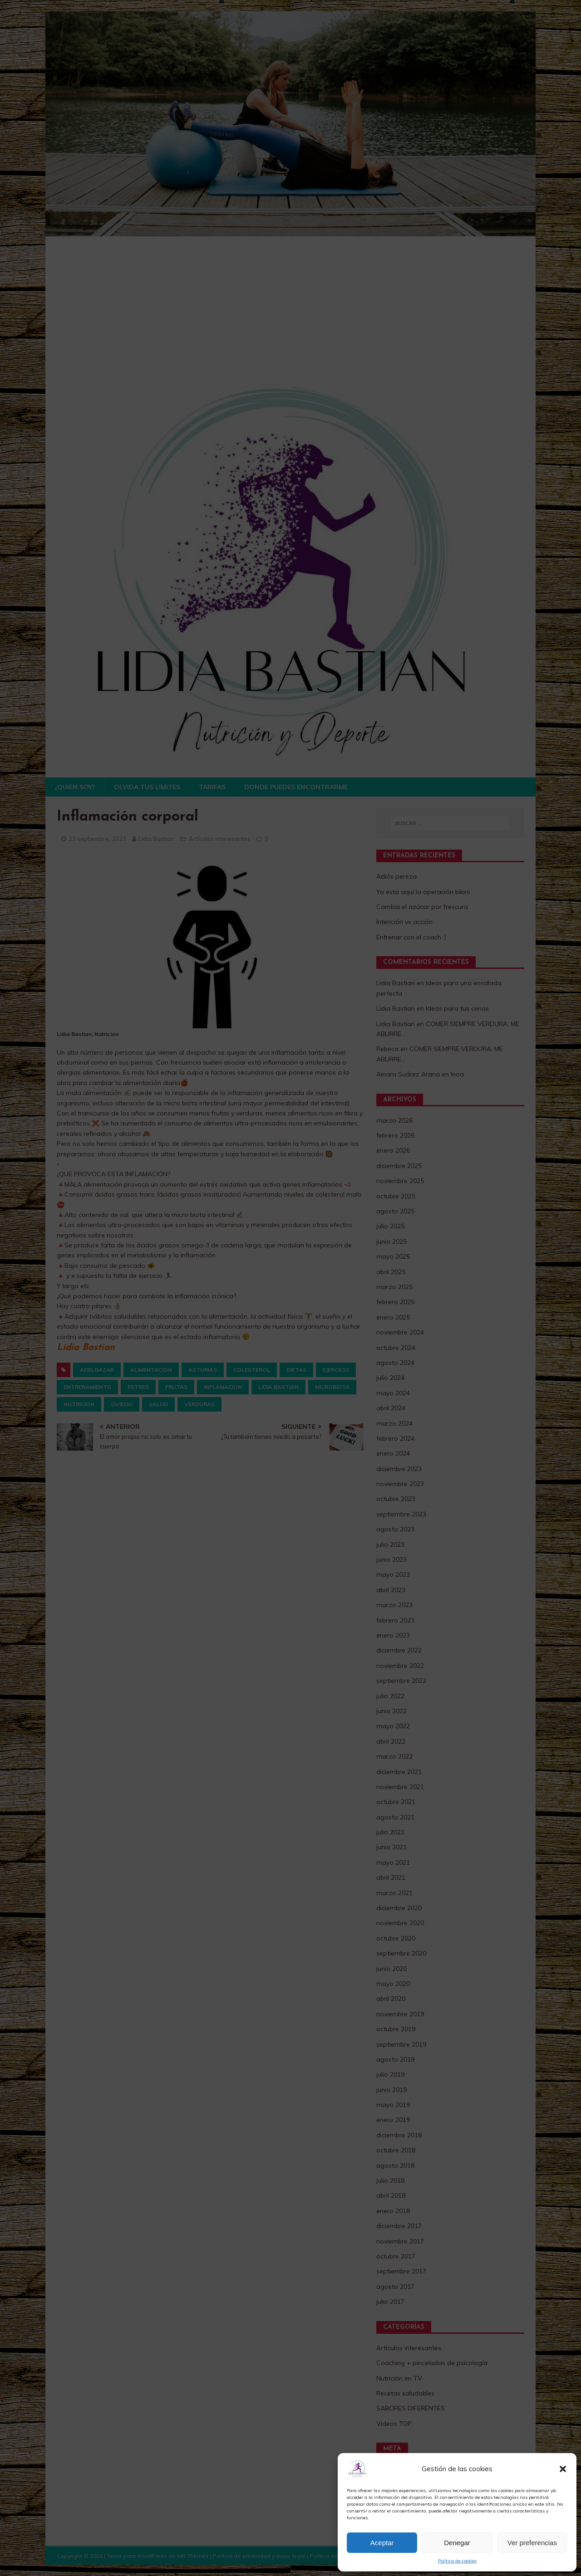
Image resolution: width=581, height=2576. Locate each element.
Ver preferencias (532, 2543)
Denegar (457, 2543)
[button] (562, 2468)
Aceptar (382, 2543)
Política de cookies (457, 2561)
